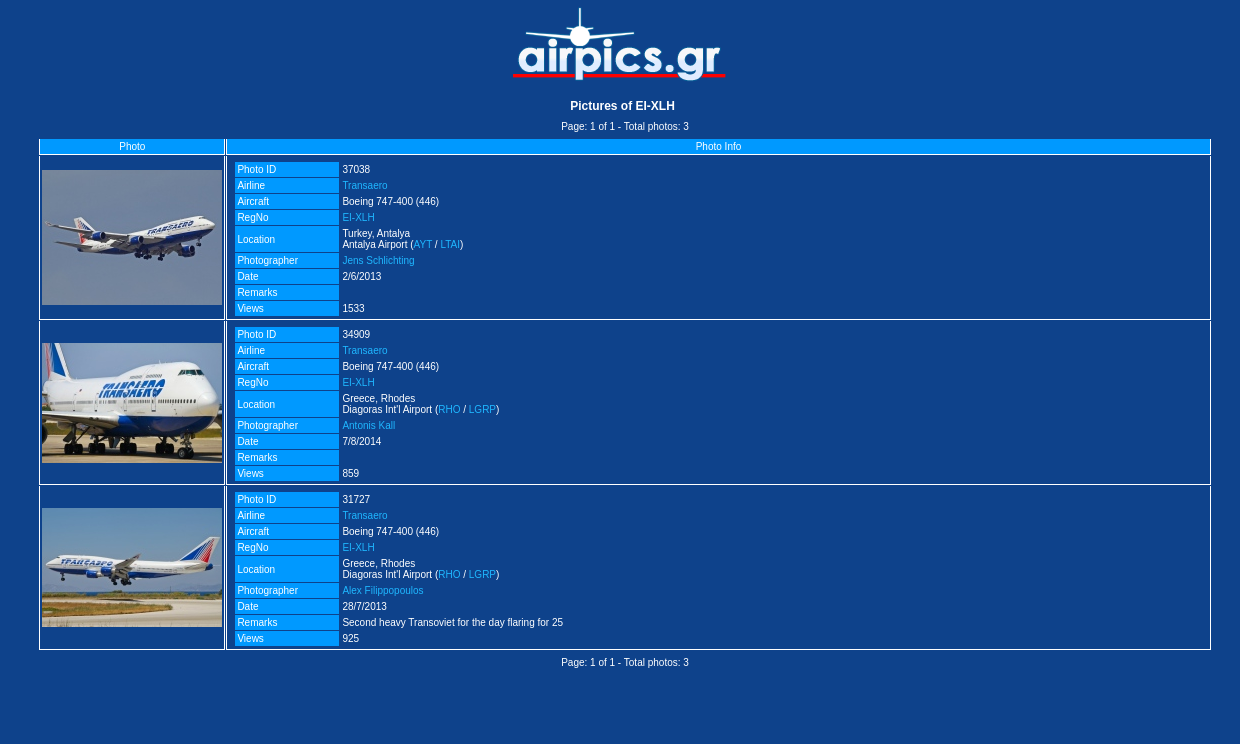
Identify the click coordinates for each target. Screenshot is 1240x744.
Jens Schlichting (378, 260)
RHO (449, 409)
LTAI (450, 244)
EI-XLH (358, 217)
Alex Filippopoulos (382, 590)
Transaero (364, 185)
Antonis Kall (368, 425)
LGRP (482, 409)
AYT (423, 244)
